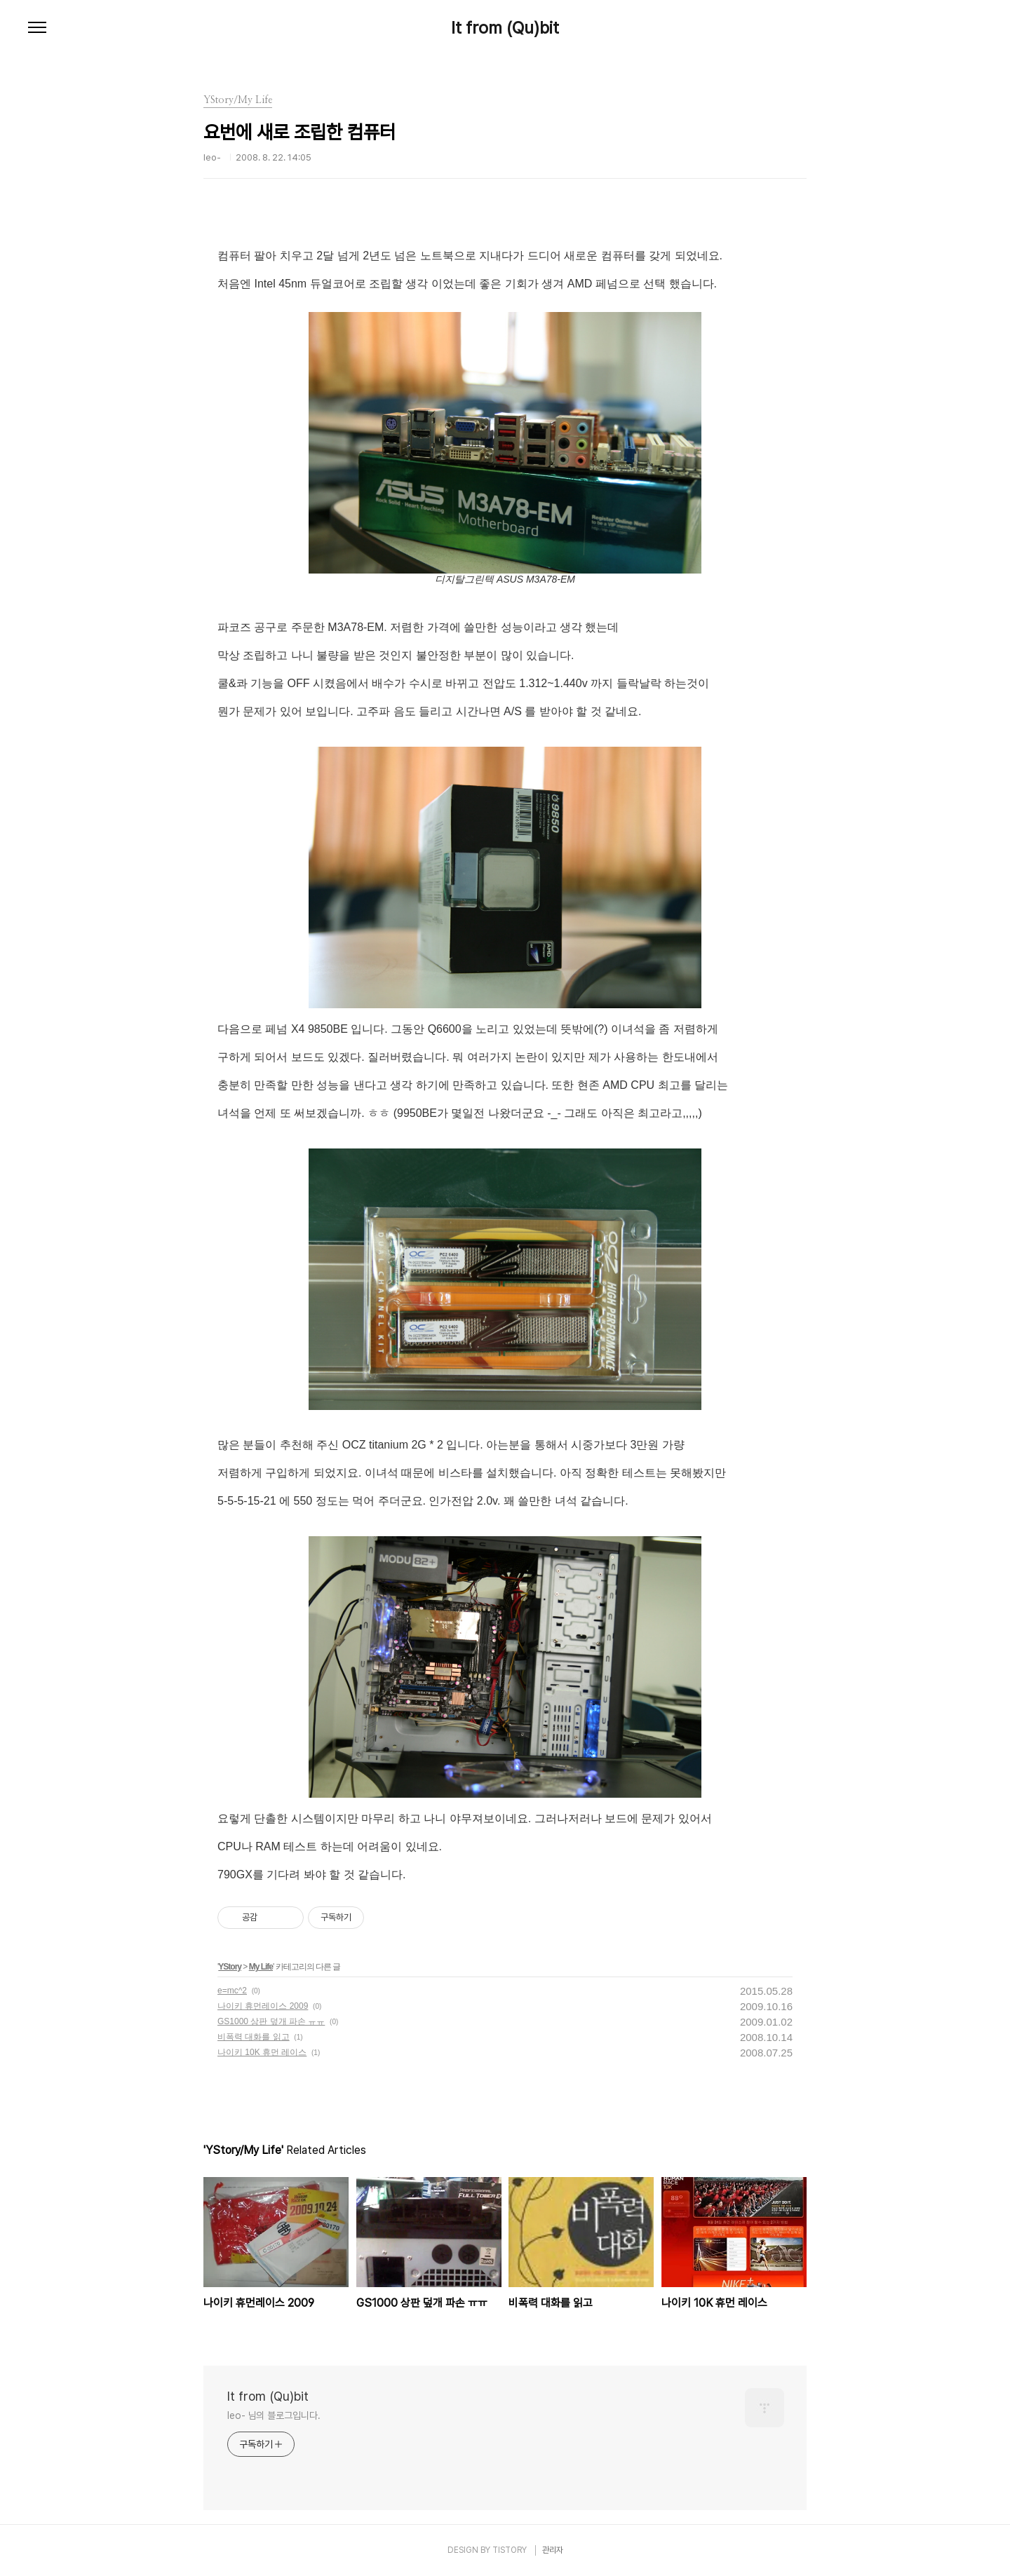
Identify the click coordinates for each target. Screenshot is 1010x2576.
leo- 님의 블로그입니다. (274, 2415)
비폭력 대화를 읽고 (253, 2037)
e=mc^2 (232, 1990)
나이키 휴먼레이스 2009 (262, 2006)
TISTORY (509, 2550)
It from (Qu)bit (505, 28)
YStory (229, 1967)
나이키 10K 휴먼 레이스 (262, 2052)
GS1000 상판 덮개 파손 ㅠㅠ (271, 2021)
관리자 (552, 2550)
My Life (261, 1967)
